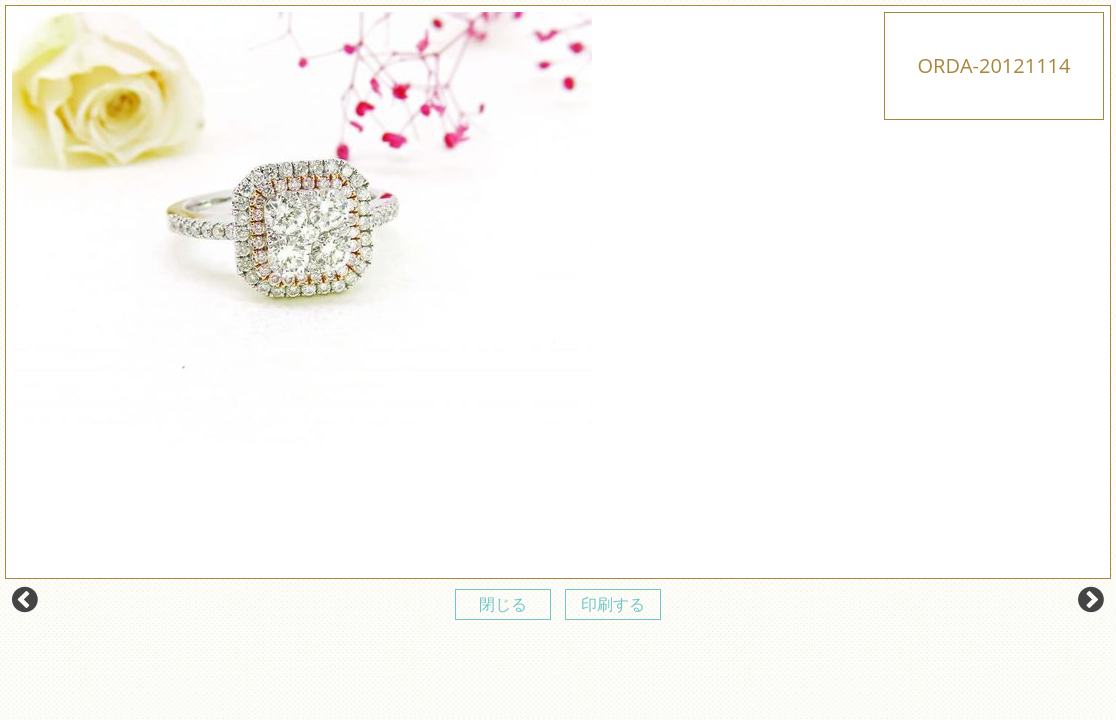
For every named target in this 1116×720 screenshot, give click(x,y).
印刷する (613, 604)
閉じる (503, 604)
